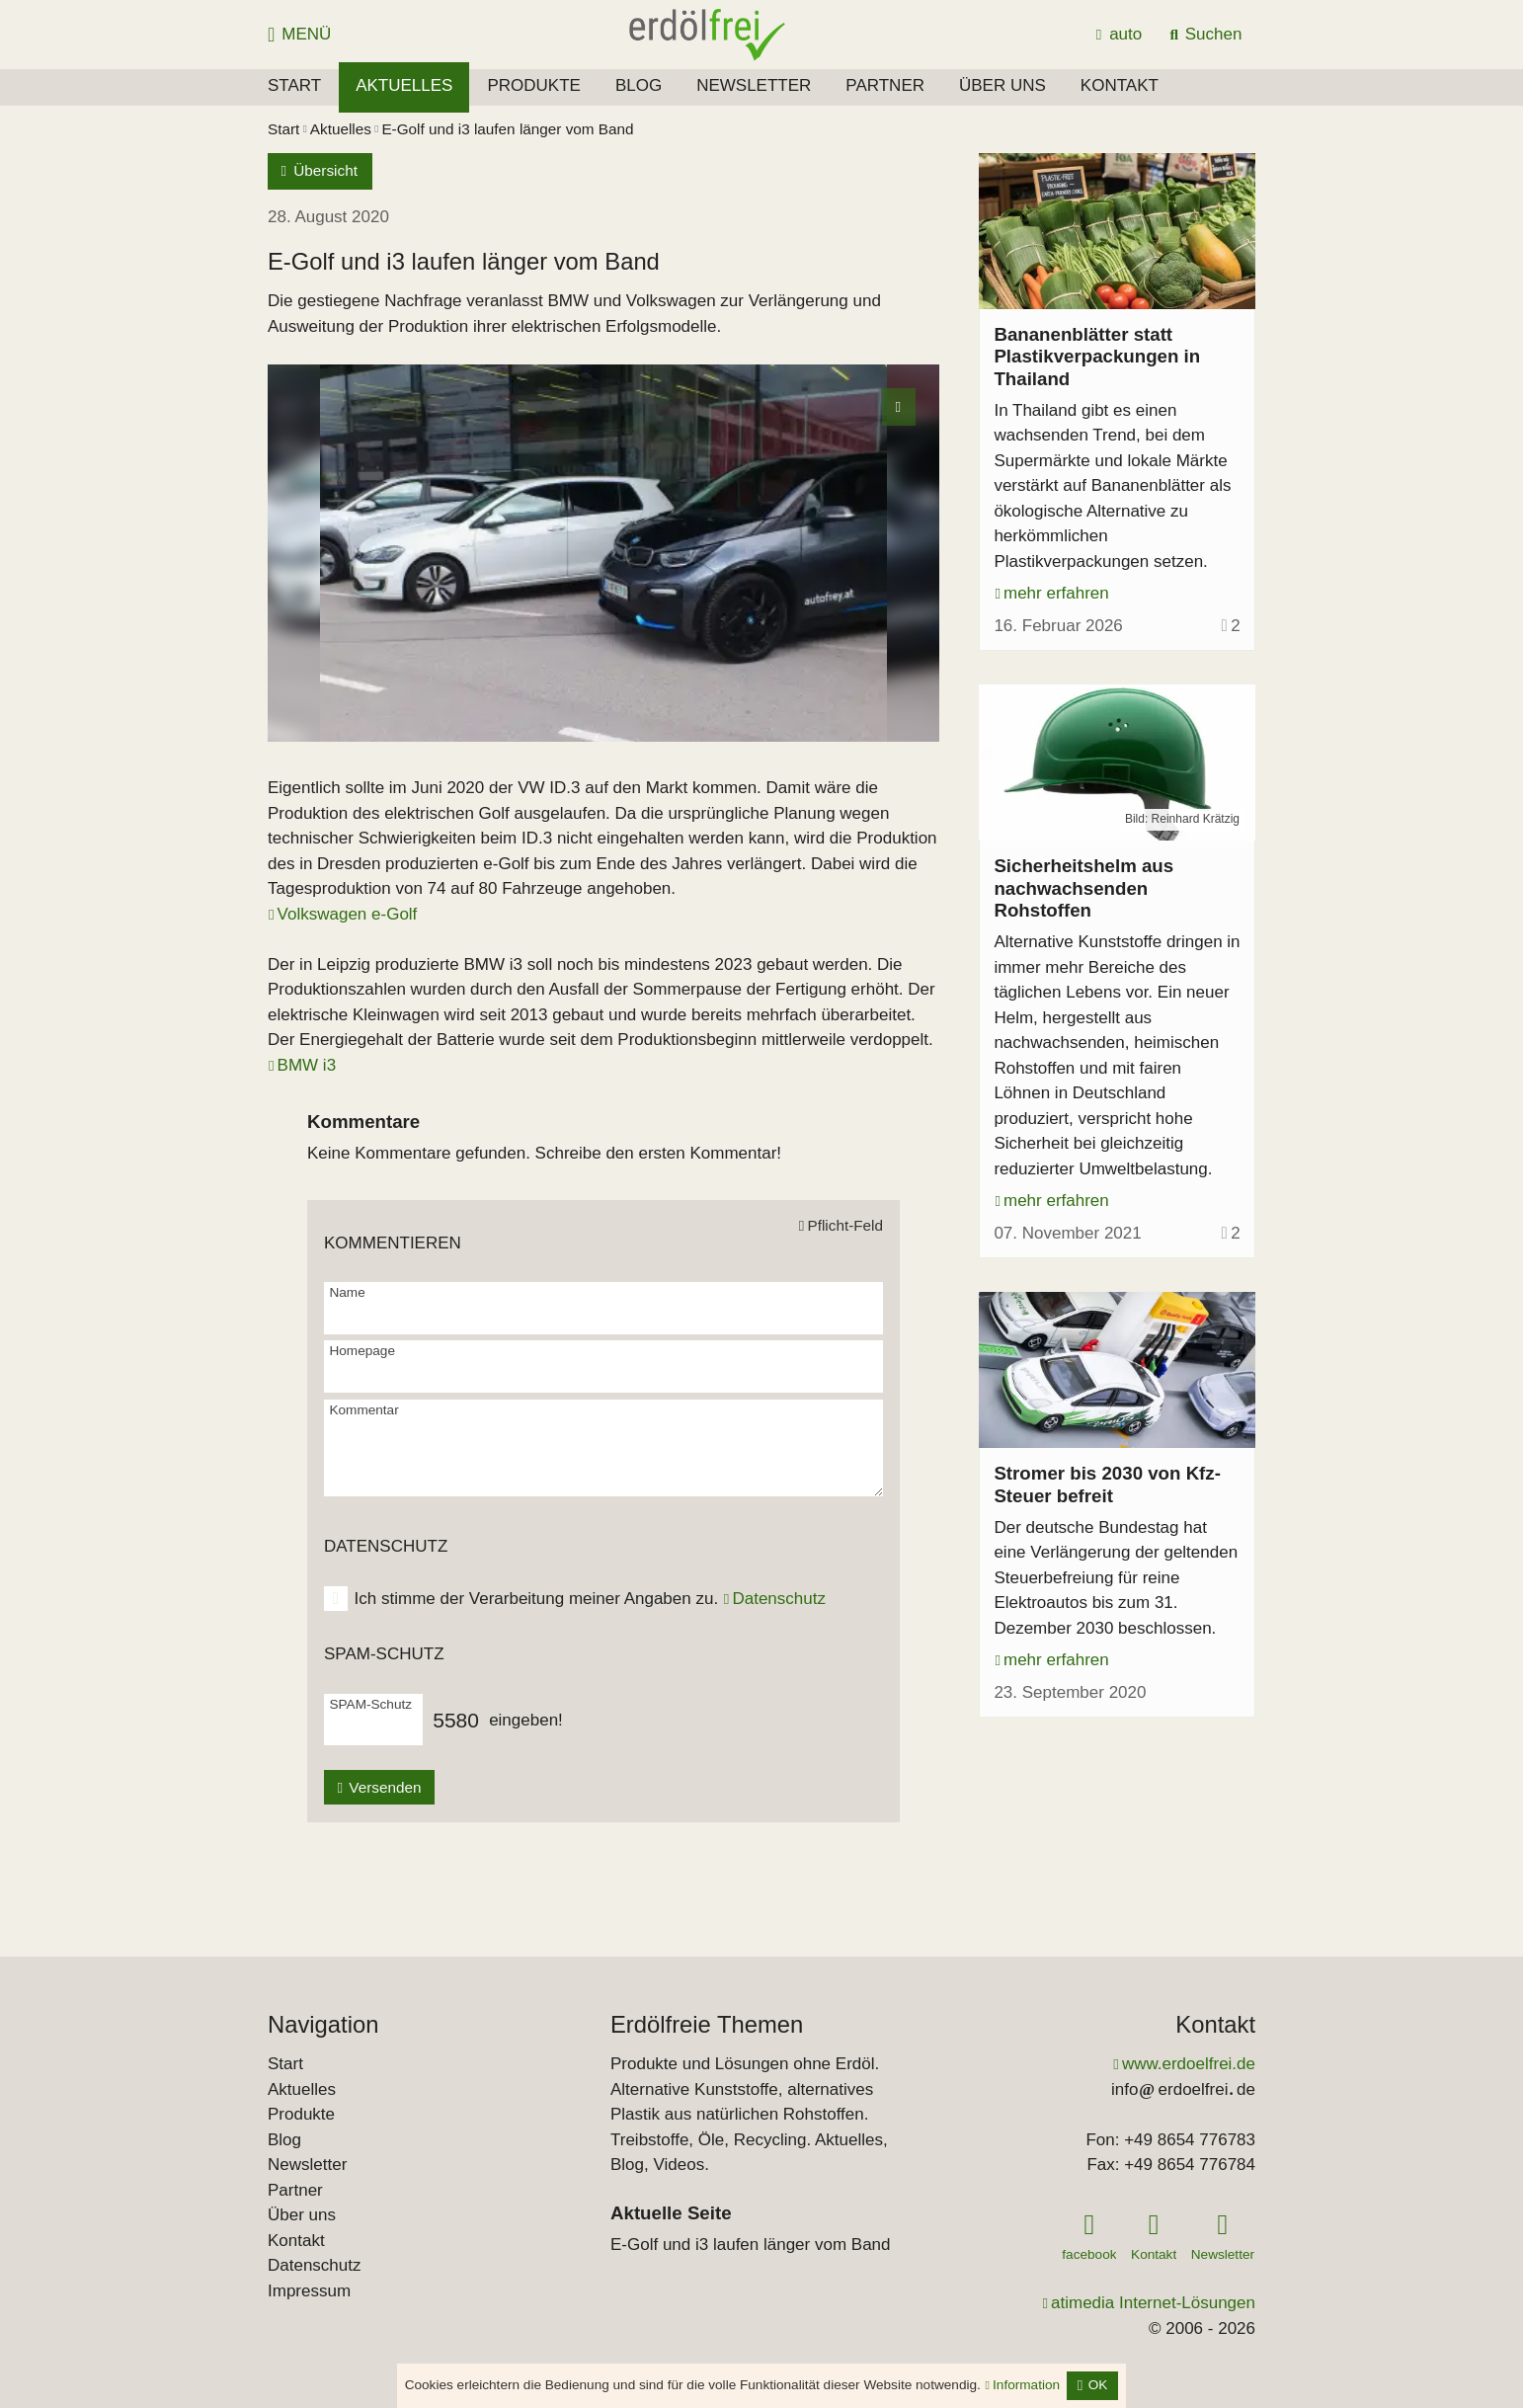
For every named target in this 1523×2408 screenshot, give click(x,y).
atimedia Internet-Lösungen (1153, 2302)
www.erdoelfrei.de (1188, 2063)
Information (1026, 2384)
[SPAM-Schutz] (370, 1728)
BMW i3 (307, 1065)
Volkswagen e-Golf (348, 914)
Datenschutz (779, 1598)
